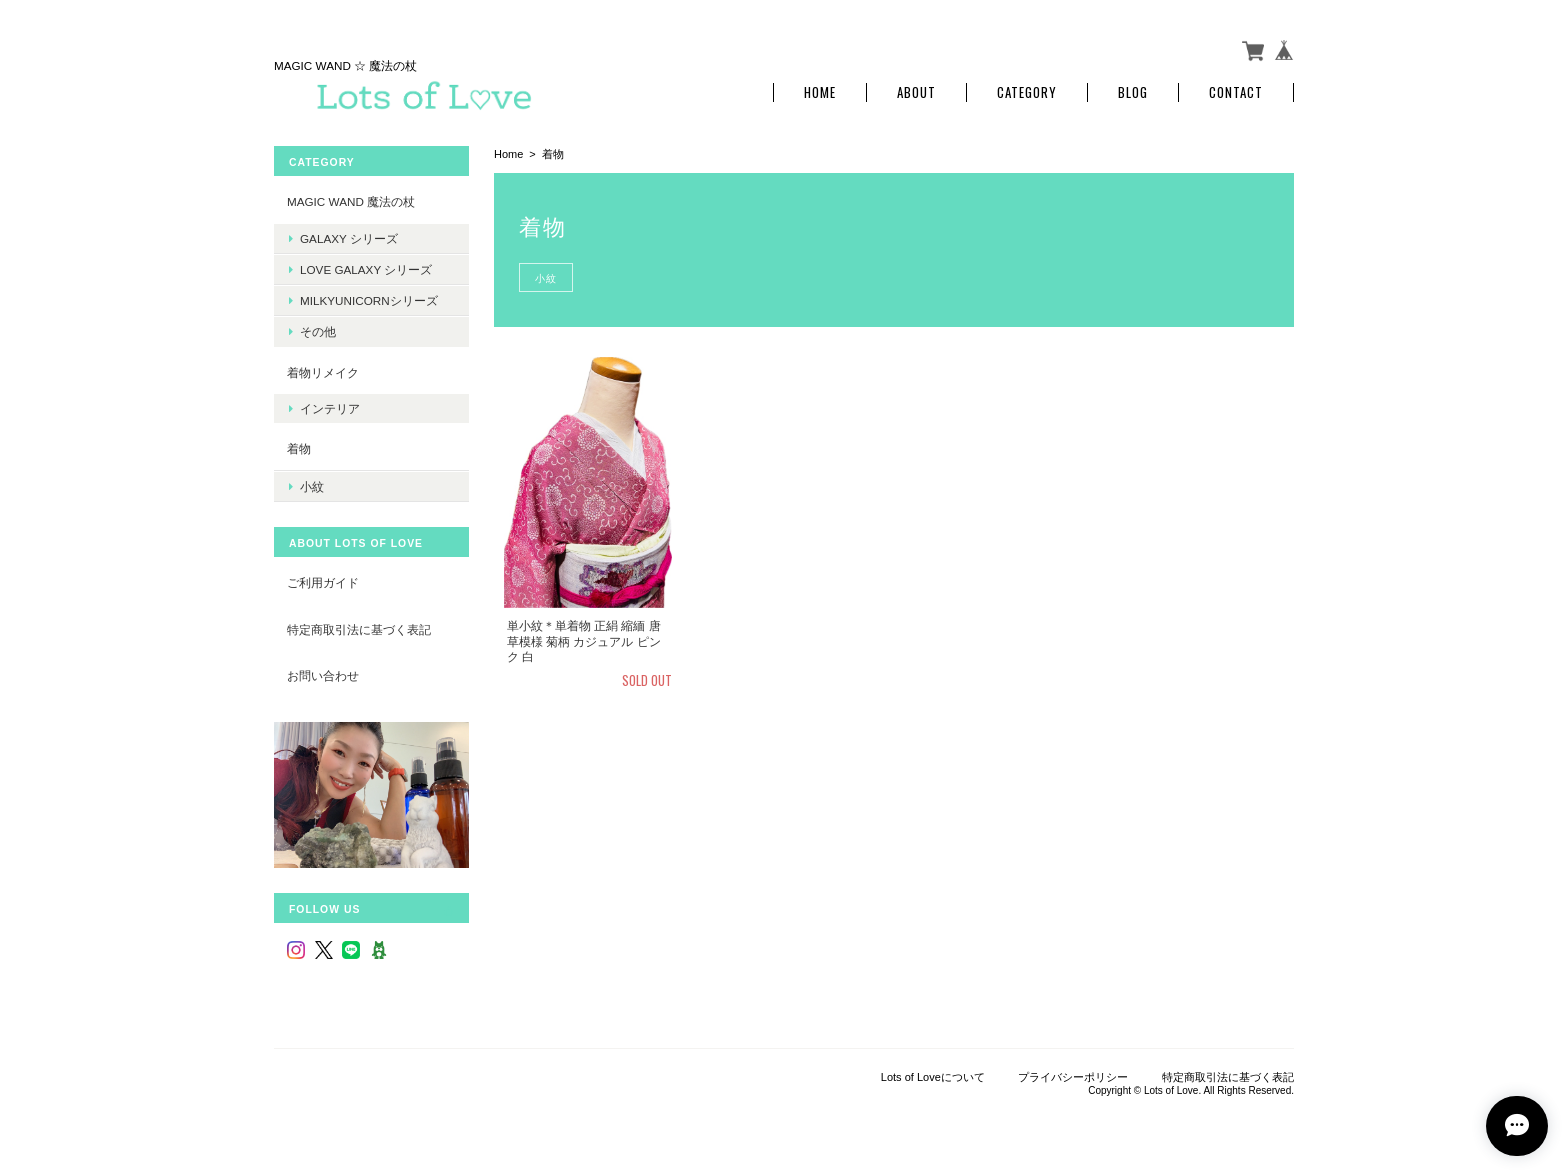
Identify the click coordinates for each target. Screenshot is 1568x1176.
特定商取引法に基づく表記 (359, 629)
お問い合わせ (323, 675)
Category (1027, 92)
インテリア (330, 408)
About (916, 92)
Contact (1236, 92)
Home (820, 92)
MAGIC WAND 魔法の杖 (351, 201)
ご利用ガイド (323, 582)
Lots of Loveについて (933, 1077)
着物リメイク (323, 372)
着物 (299, 448)
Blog (1133, 92)
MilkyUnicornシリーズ (369, 300)
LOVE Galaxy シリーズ (366, 269)
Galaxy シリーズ (349, 238)
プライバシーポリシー (1073, 1077)
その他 (318, 331)
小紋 (546, 277)
